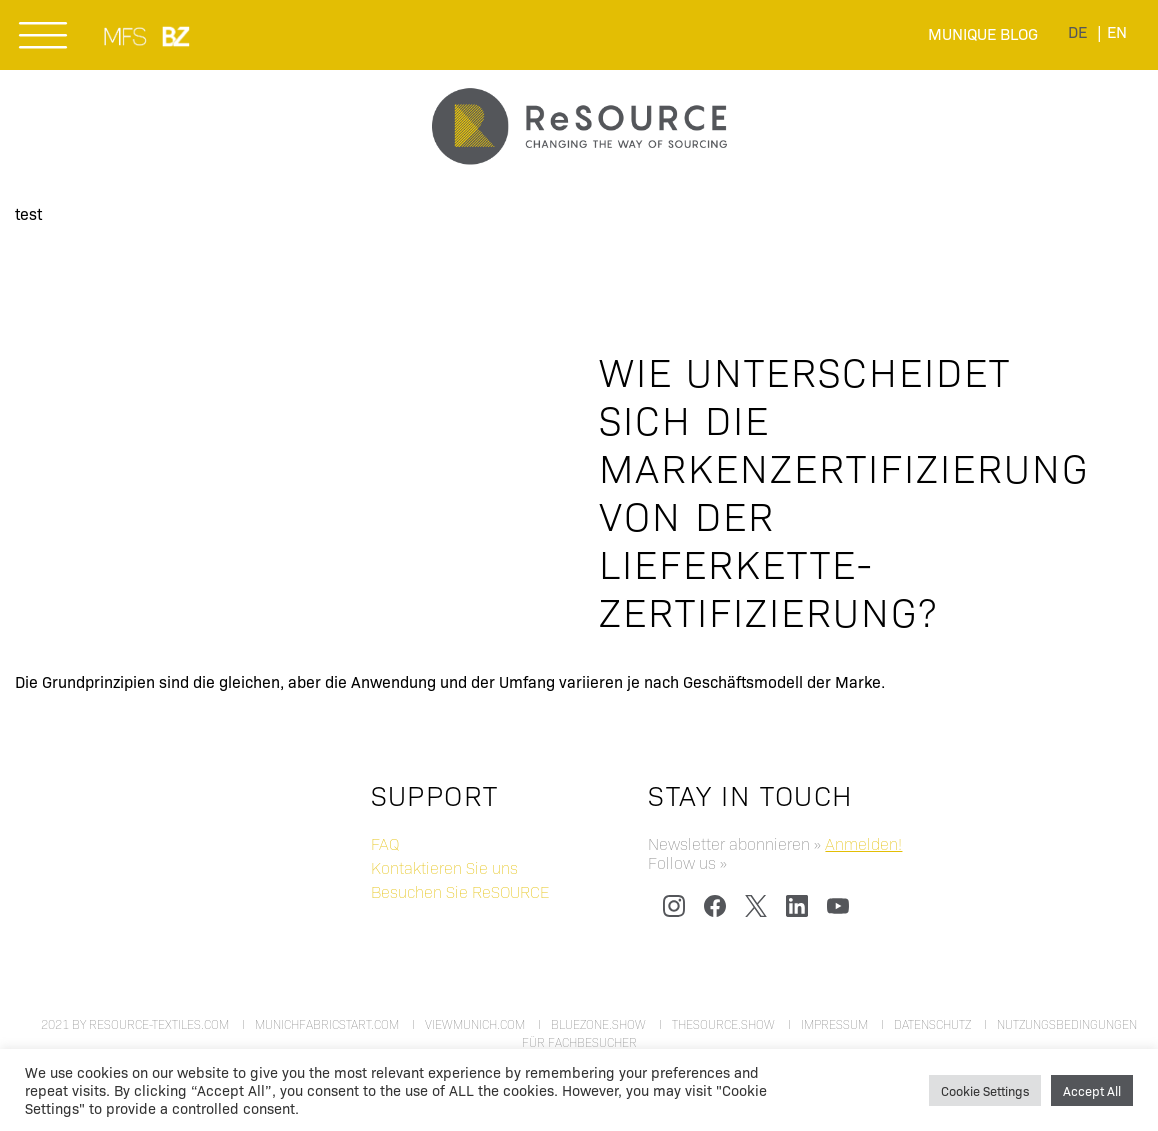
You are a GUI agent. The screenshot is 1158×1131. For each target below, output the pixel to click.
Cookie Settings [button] (985, 1090)
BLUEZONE (177, 36)
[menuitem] (1077, 31)
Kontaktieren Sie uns (444, 867)
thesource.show (723, 1024)
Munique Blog (983, 33)
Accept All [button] (1092, 1090)
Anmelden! (863, 843)
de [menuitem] (1077, 31)
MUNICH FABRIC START (126, 36)
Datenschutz (932, 1024)
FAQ (385, 843)
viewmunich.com (475, 1024)
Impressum (834, 1024)
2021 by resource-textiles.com (135, 1024)
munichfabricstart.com (327, 1024)
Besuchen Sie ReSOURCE (460, 891)
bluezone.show (598, 1024)
